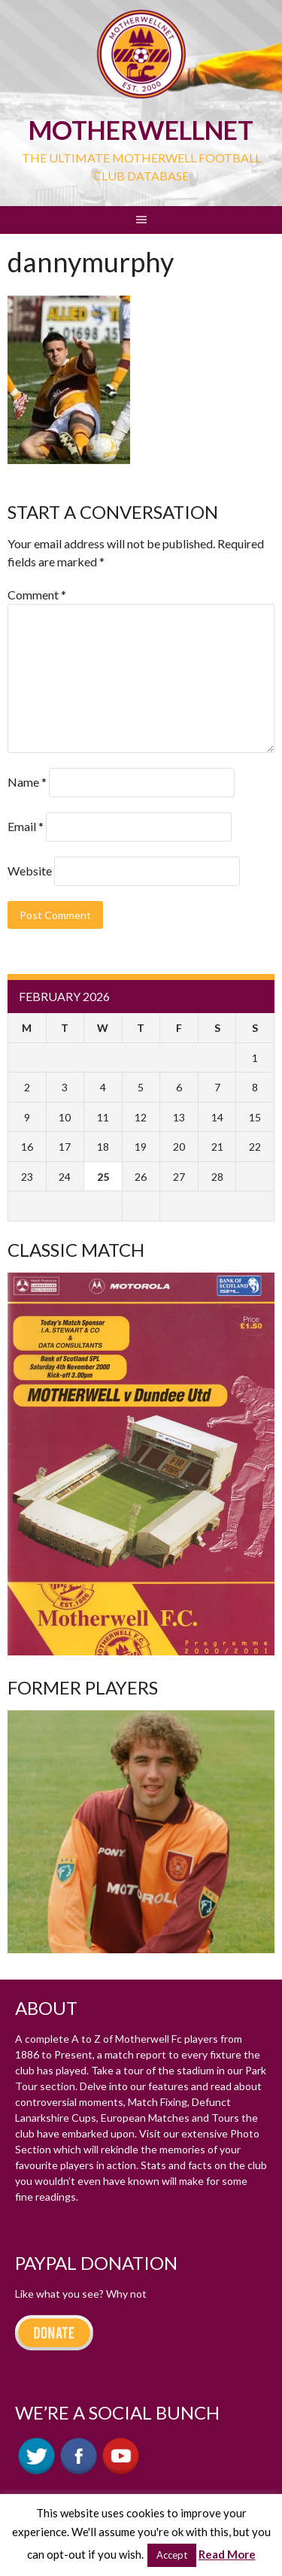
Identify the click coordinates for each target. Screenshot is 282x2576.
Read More (227, 2554)
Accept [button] (171, 2555)
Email (26, 826)
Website (30, 870)
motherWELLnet (141, 129)
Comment (37, 594)
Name (27, 782)
